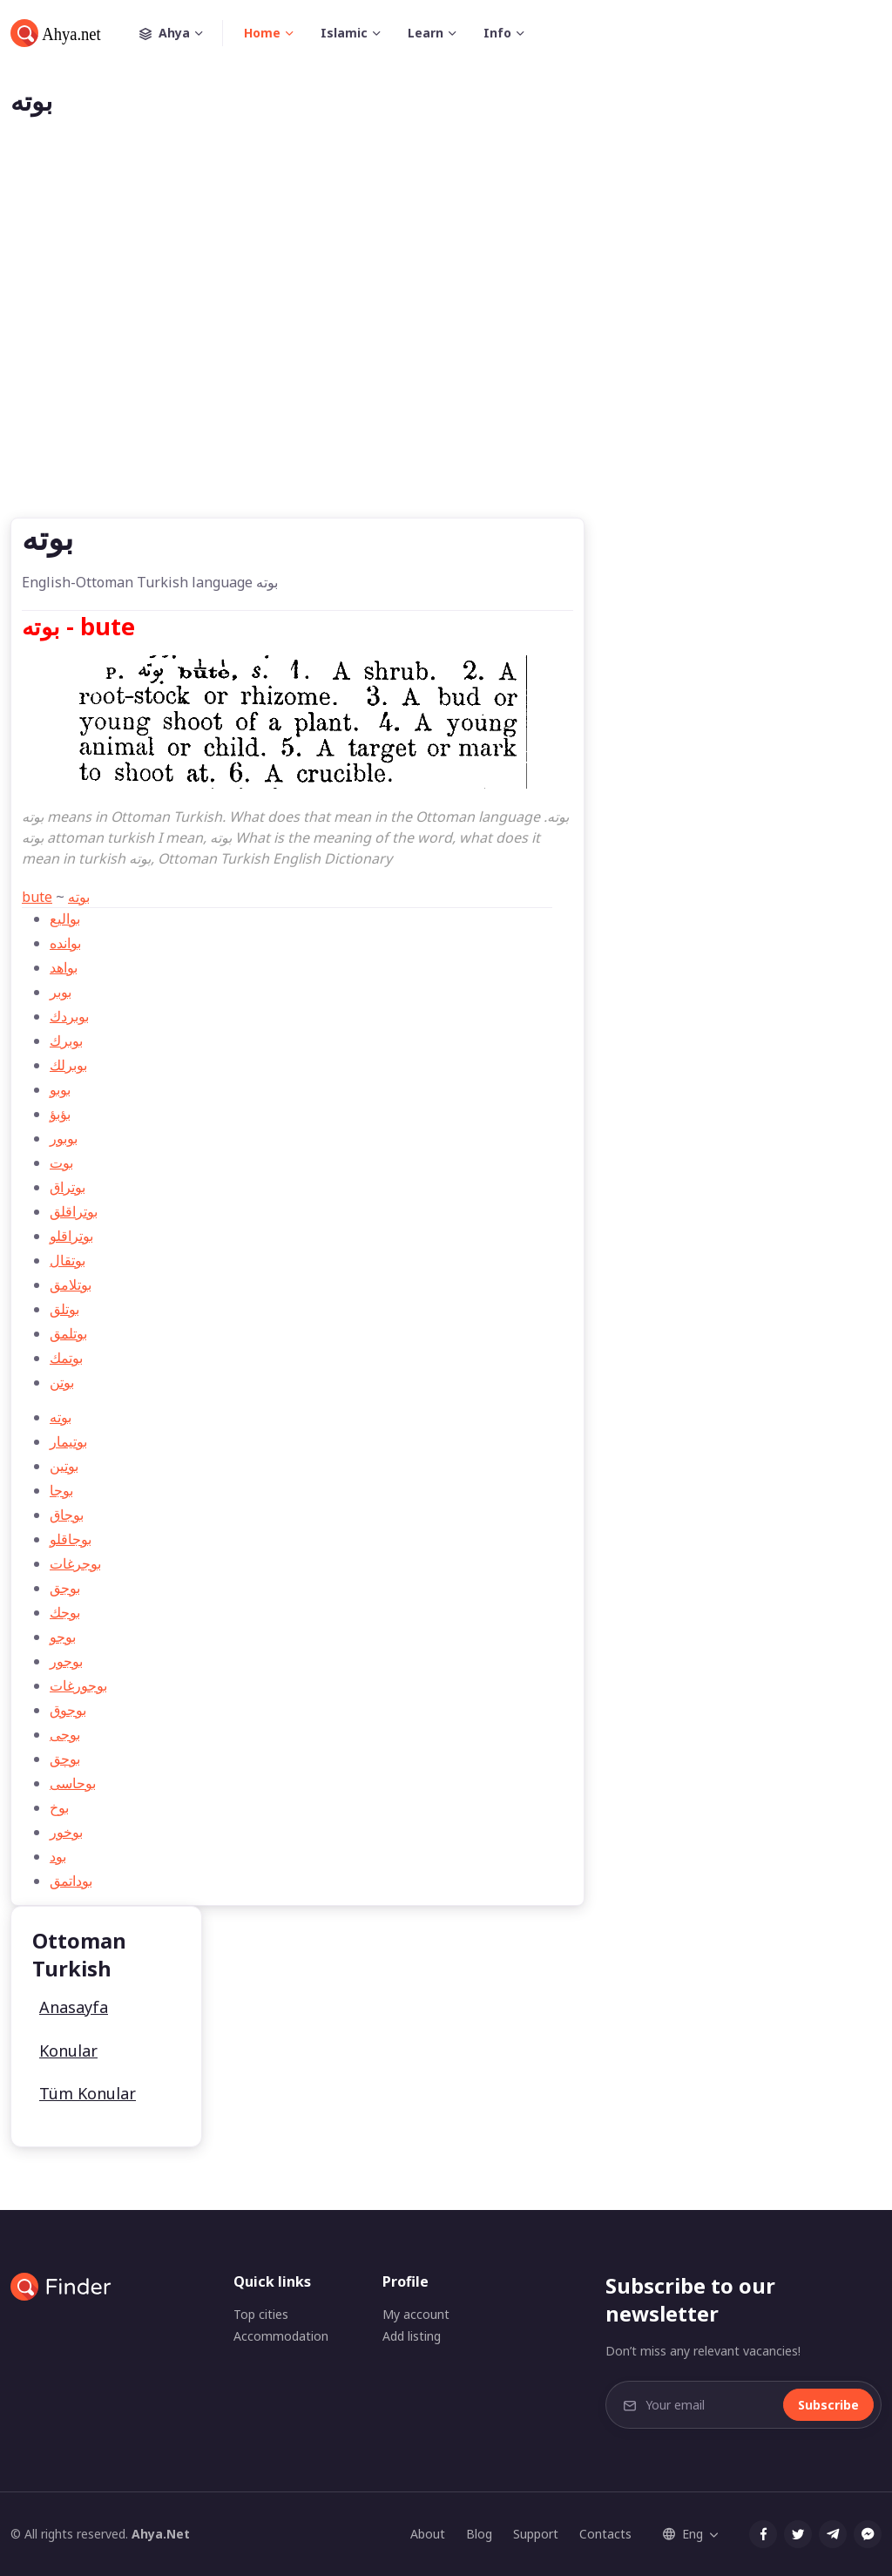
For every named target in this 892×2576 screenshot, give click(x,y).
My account (415, 2314)
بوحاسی (73, 1783)
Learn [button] (425, 32)
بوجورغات (78, 1685)
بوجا (61, 1490)
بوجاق (67, 1514)
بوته (79, 896)
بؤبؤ (60, 1113)
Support (535, 2533)
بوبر (60, 991)
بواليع (65, 918)
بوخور (66, 1831)
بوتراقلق (74, 1211)
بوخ (59, 1807)
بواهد (64, 967)
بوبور (64, 1138)
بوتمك (66, 1357)
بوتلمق (68, 1333)
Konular (68, 2050)
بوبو (60, 1089)
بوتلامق (70, 1284)
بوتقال (67, 1260)
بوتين (64, 1465)
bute (37, 896)
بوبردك (69, 1016)
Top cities (260, 2314)
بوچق (65, 1758)
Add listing (411, 2336)
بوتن (62, 1382)
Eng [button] (683, 2533)
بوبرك (66, 1040)
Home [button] (262, 32)
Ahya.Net (161, 2533)
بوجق (65, 1587)
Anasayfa (73, 2006)
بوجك (65, 1612)
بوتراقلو (71, 1235)
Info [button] (497, 32)
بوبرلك (68, 1064)
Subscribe (828, 2404)
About (427, 2533)
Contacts (605, 2533)
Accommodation (280, 2336)
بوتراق (67, 1186)
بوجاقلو (70, 1539)
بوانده (65, 942)
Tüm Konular (87, 2093)
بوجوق (68, 1709)
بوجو (63, 1636)
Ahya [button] (181, 33)
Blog (479, 2533)
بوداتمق (71, 1880)
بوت (61, 1162)
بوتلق (64, 1309)
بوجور (66, 1661)
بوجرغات (75, 1563)
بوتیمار (68, 1441)
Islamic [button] (344, 32)
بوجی (65, 1734)
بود (58, 1856)
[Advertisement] (446, 345)
